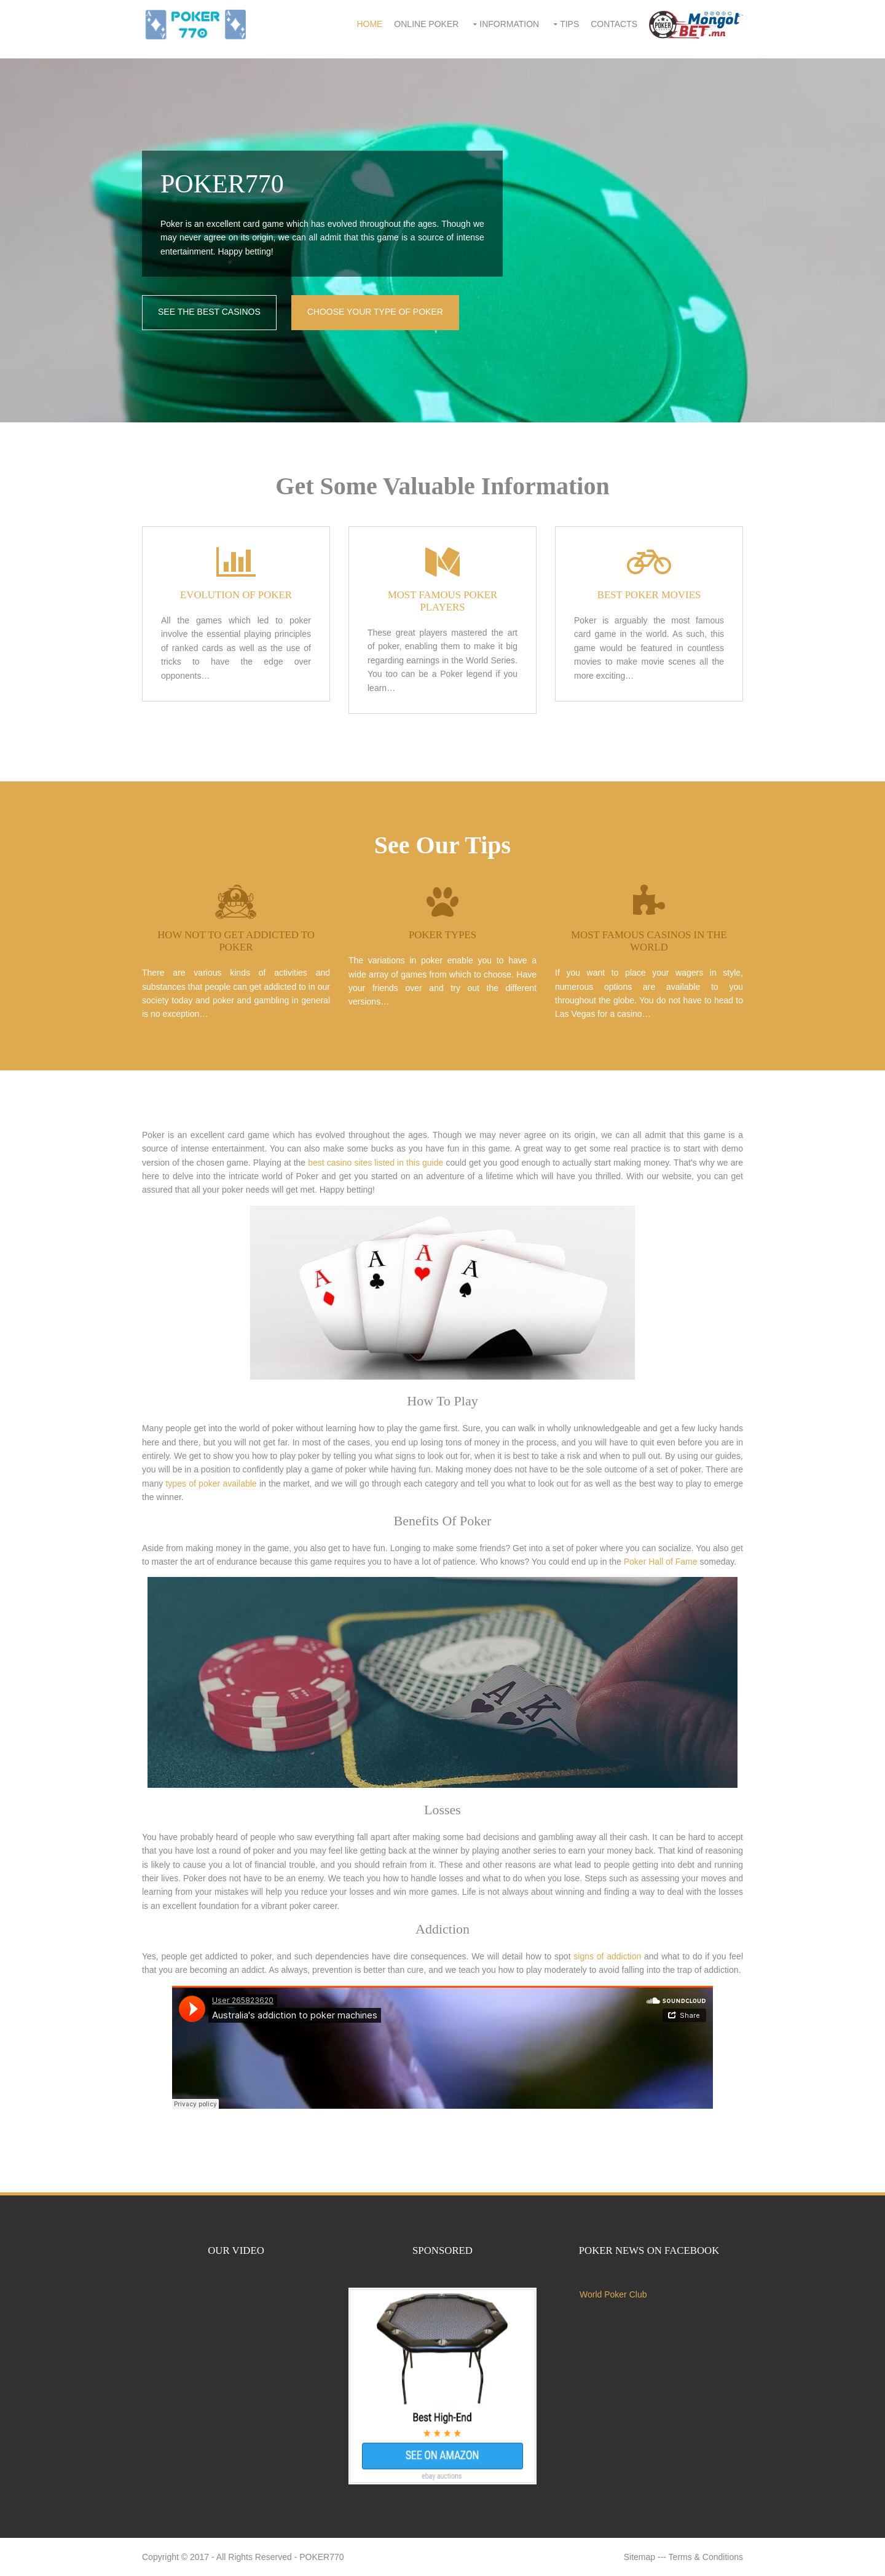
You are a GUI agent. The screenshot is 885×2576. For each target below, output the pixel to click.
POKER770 (321, 2557)
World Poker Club (613, 2294)
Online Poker (426, 24)
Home (369, 24)
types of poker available (210, 1483)
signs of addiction (607, 1956)
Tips (569, 24)
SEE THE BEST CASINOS (209, 312)
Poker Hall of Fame (661, 1562)
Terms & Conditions (706, 2557)
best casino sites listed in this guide (375, 1162)
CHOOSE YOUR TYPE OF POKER (375, 312)
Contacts (614, 24)
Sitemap (639, 2557)
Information (509, 24)
